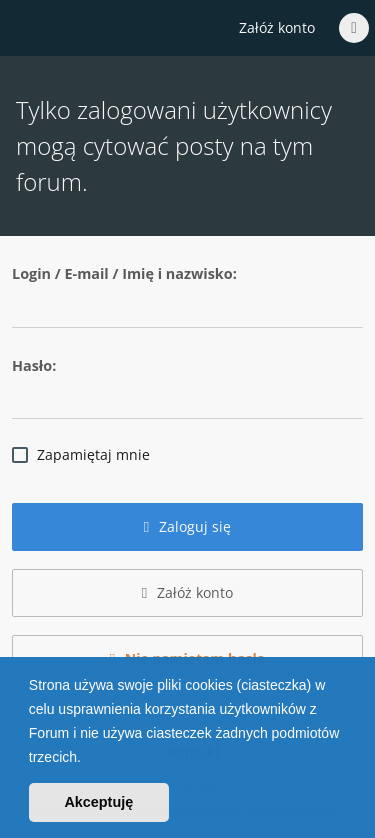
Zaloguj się (188, 526)
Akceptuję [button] (98, 802)
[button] (88, 759)
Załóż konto (277, 27)
